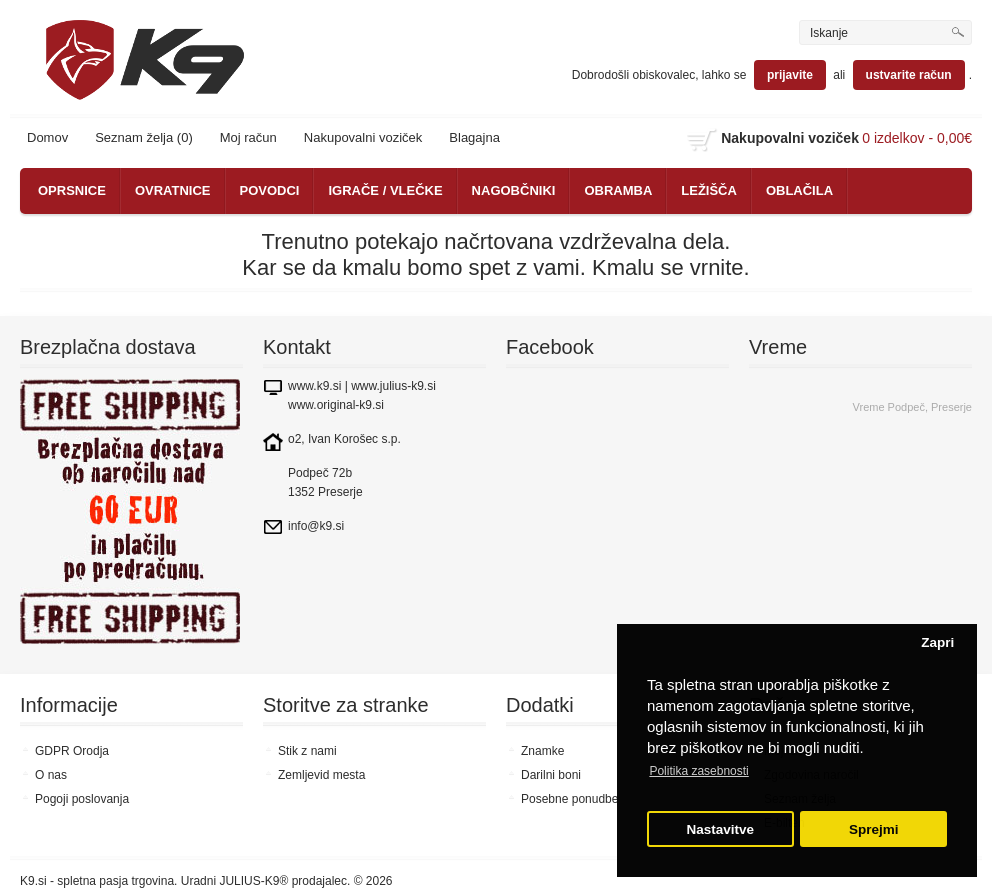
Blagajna (474, 137)
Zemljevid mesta (321, 775)
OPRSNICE (72, 190)
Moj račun (248, 137)
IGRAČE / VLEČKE (385, 190)
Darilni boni (551, 775)
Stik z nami (307, 751)
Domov (47, 137)
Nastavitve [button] (721, 829)
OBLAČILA (799, 190)
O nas (51, 775)
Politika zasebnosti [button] (698, 771)
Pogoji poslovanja (82, 799)
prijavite (790, 75)
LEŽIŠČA (709, 190)
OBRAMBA (618, 190)
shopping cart (702, 140)
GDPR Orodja (72, 751)
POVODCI (270, 190)
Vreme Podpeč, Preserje (912, 407)
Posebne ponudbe (569, 799)
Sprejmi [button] (874, 829)
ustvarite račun (909, 75)
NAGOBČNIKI (514, 190)
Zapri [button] (937, 642)
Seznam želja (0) (144, 137)
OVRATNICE (173, 190)
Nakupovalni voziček (363, 137)
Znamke (542, 751)
